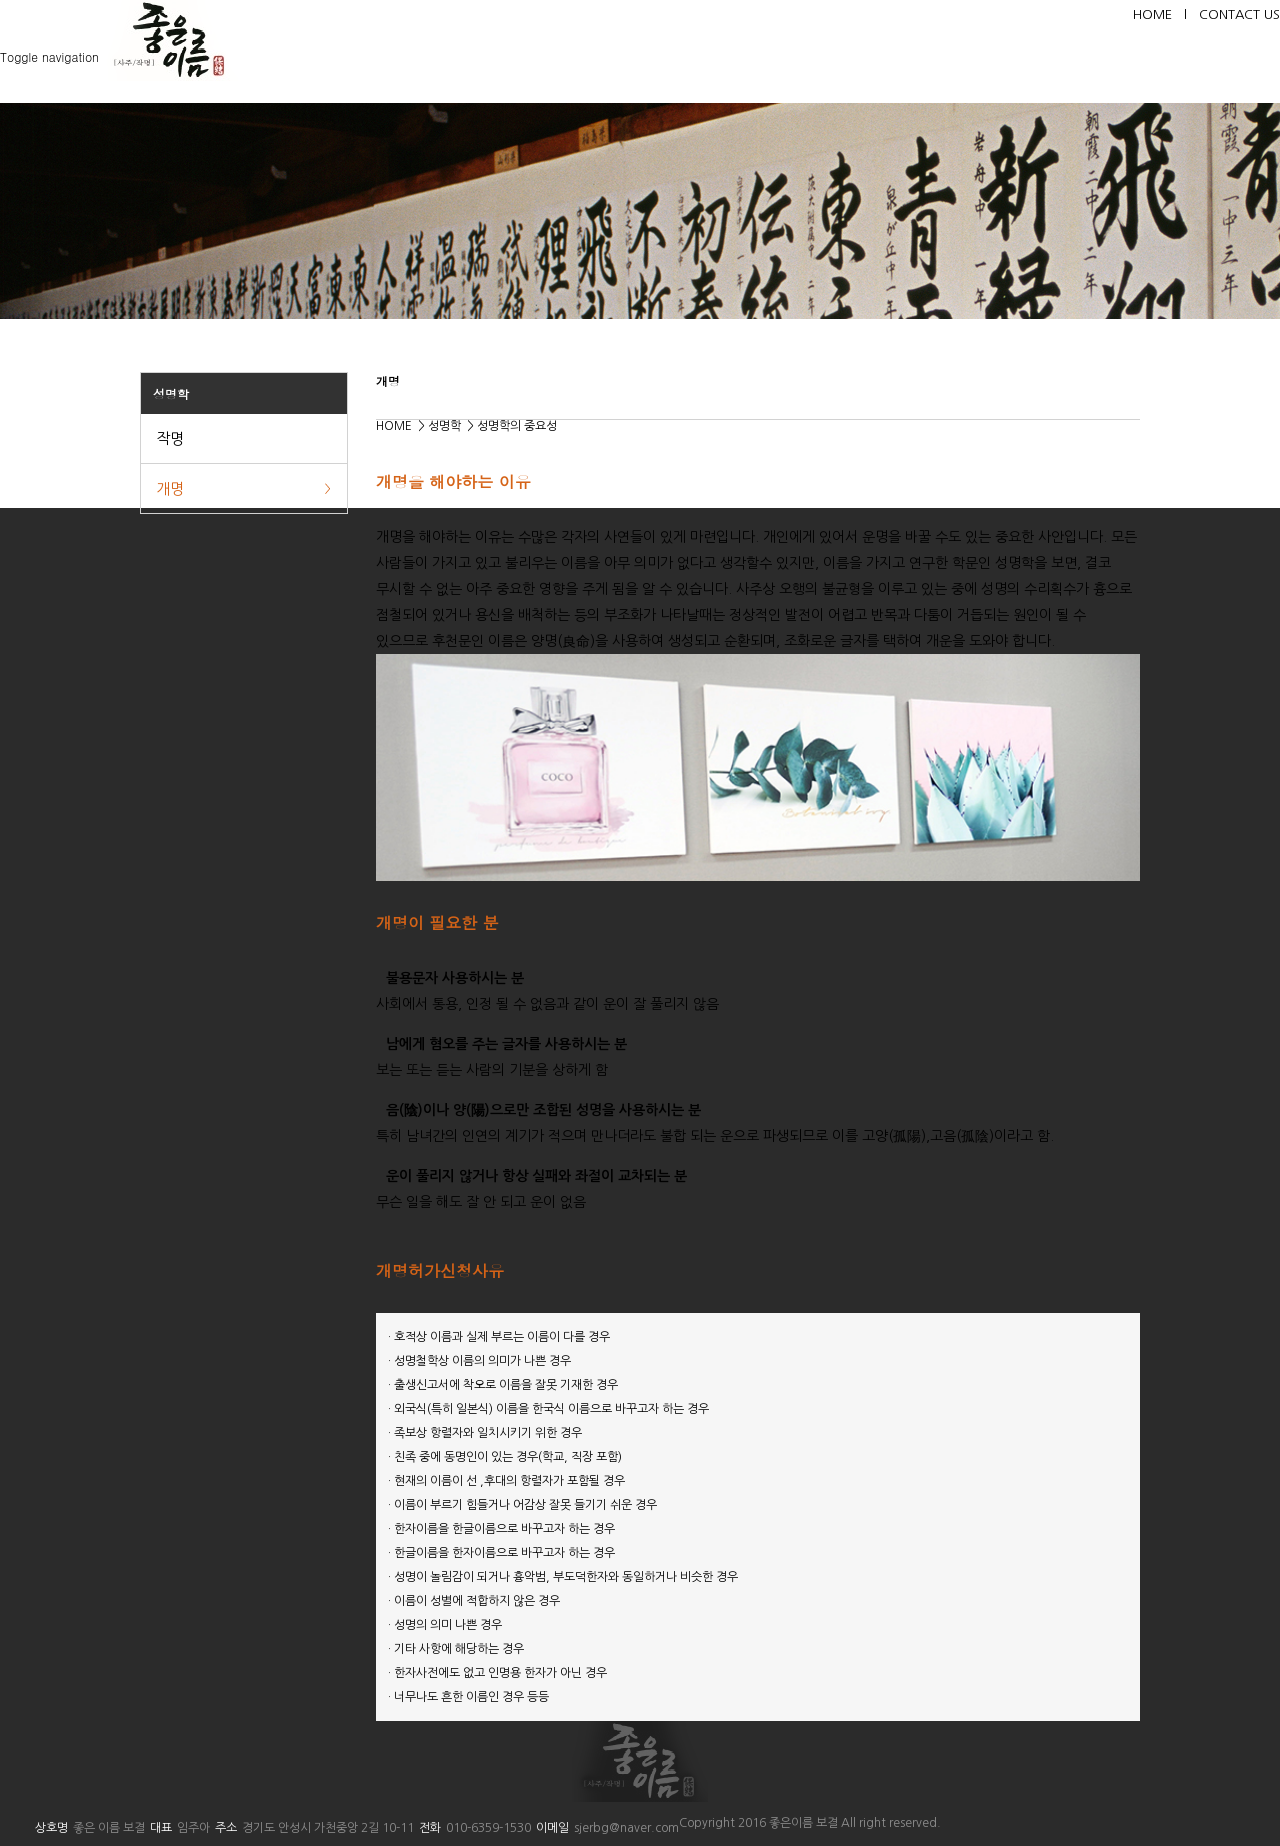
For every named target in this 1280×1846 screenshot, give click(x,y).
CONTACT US (1239, 14)
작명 (170, 438)
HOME (1166, 14)
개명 (170, 488)
